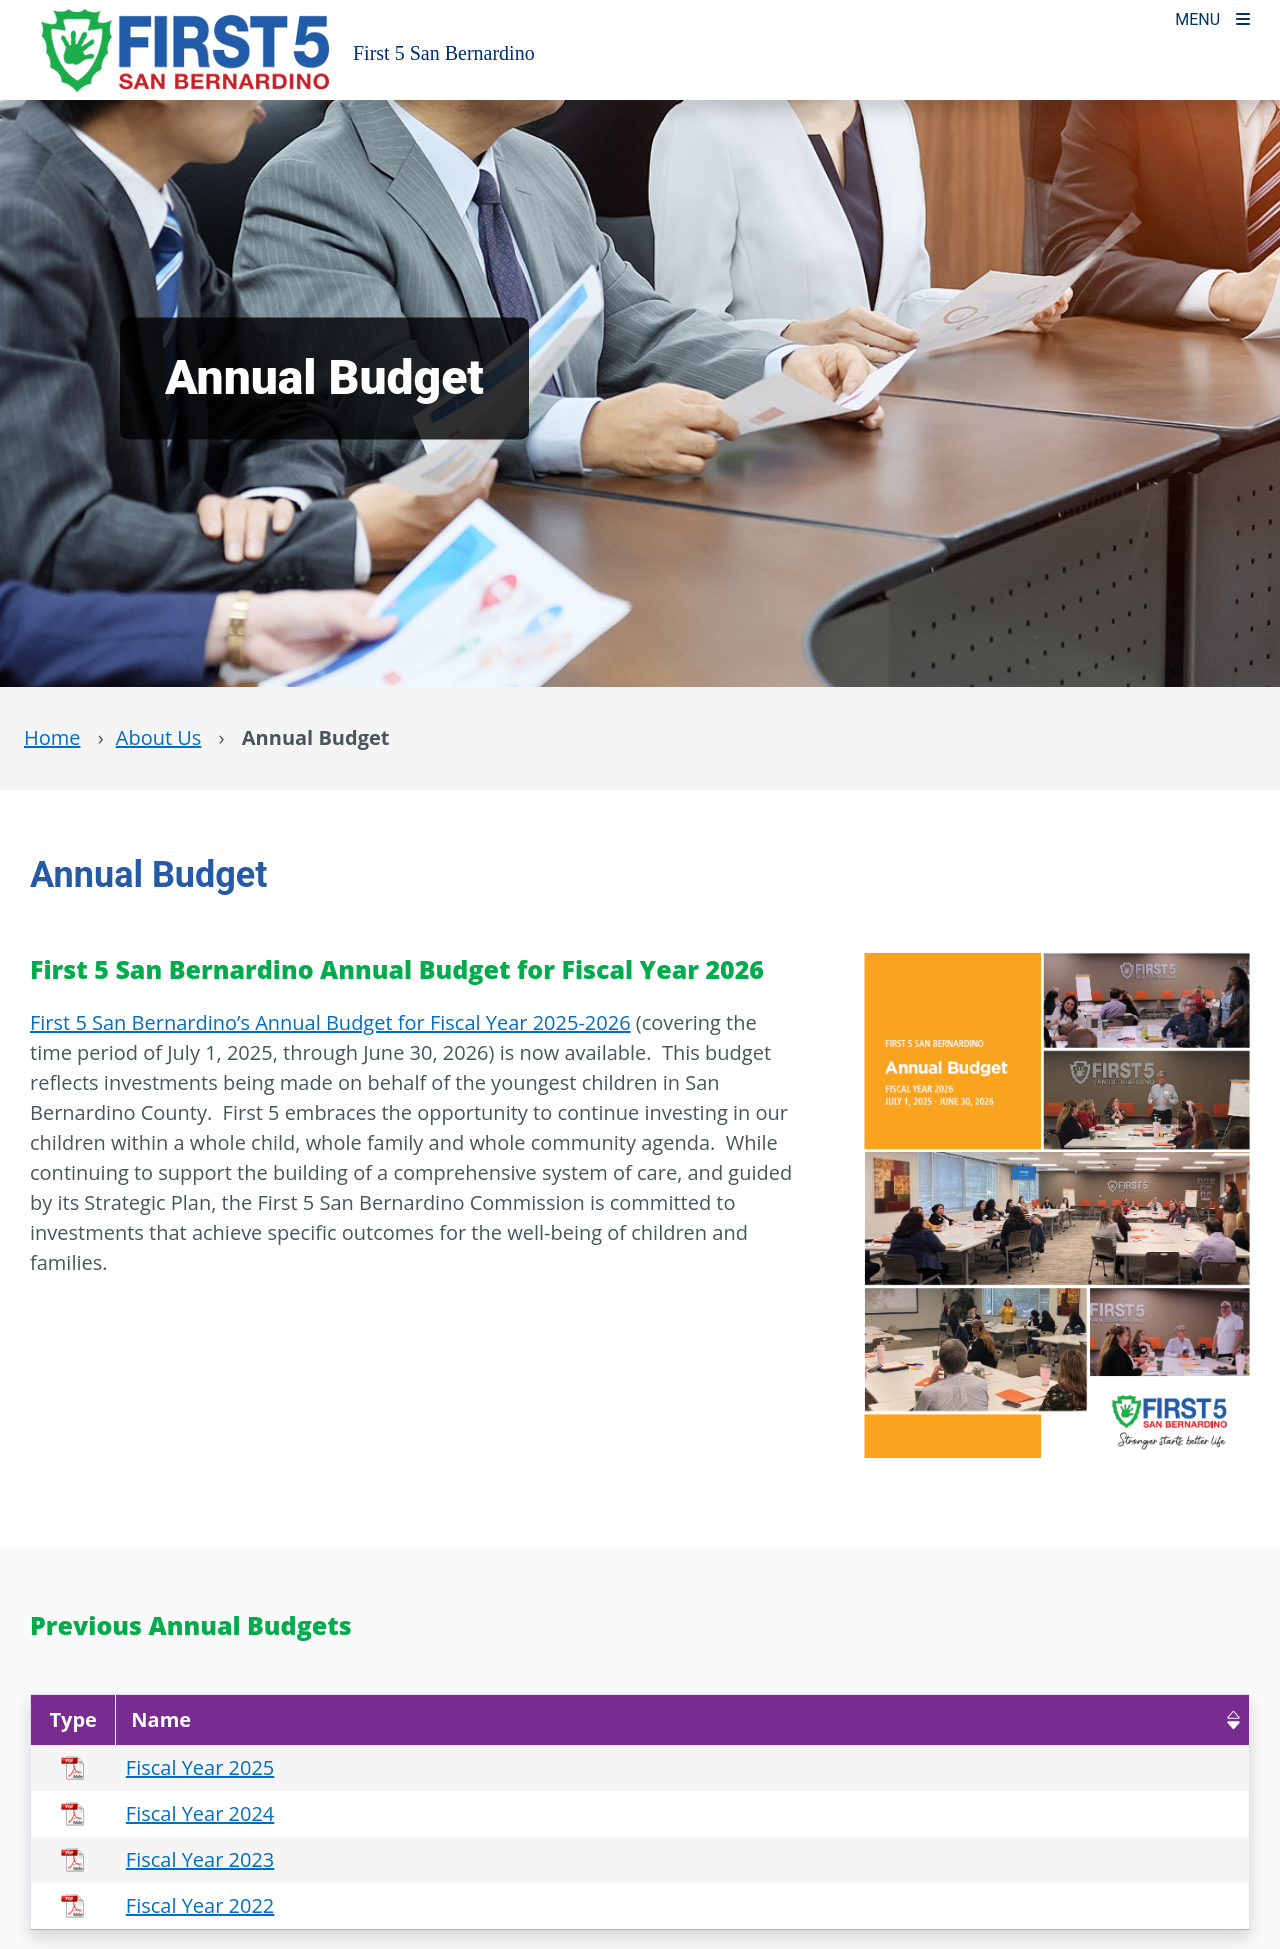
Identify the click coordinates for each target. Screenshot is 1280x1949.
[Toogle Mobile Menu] (1212, 17)
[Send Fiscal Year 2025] (808, 1767)
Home (52, 737)
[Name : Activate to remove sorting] (446, 1719)
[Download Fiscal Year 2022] (849, 1905)
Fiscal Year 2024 (200, 1813)
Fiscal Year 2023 (200, 1859)
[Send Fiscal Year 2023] (808, 1859)
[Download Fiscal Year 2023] (849, 1859)
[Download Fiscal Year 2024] (849, 1813)
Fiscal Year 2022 (200, 1905)
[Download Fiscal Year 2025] (849, 1767)
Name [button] (161, 1719)
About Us (159, 737)
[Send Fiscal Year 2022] (808, 1905)
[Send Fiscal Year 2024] (808, 1813)
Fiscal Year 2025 (200, 1767)
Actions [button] (830, 1719)
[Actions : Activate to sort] (1013, 1719)
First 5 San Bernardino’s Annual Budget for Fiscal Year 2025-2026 (330, 1022)
